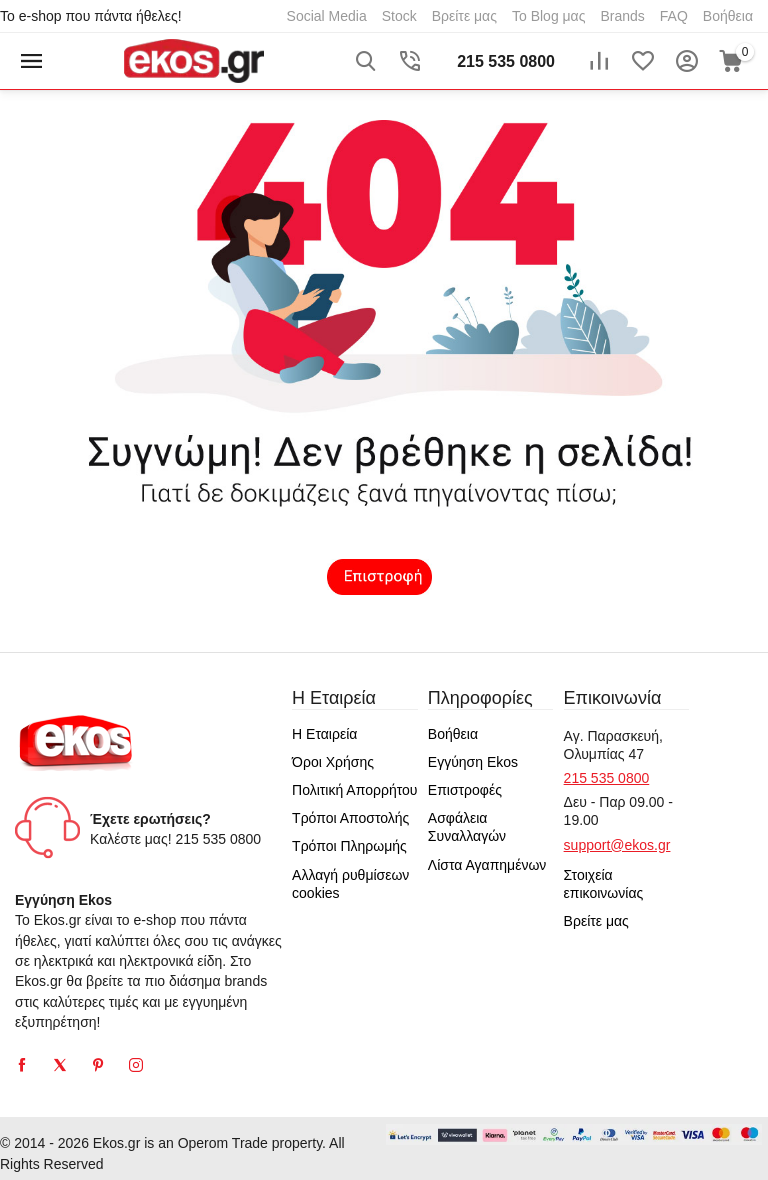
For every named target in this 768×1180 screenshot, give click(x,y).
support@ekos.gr (617, 845)
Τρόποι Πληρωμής (349, 846)
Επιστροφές (465, 790)
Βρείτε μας (464, 16)
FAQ (674, 16)
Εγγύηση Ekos (473, 762)
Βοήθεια (728, 16)
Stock (399, 16)
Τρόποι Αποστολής (350, 818)
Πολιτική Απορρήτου (354, 790)
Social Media (327, 16)
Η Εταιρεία (324, 734)
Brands (622, 16)
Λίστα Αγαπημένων (487, 865)
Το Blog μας (549, 16)
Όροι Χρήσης (333, 762)
